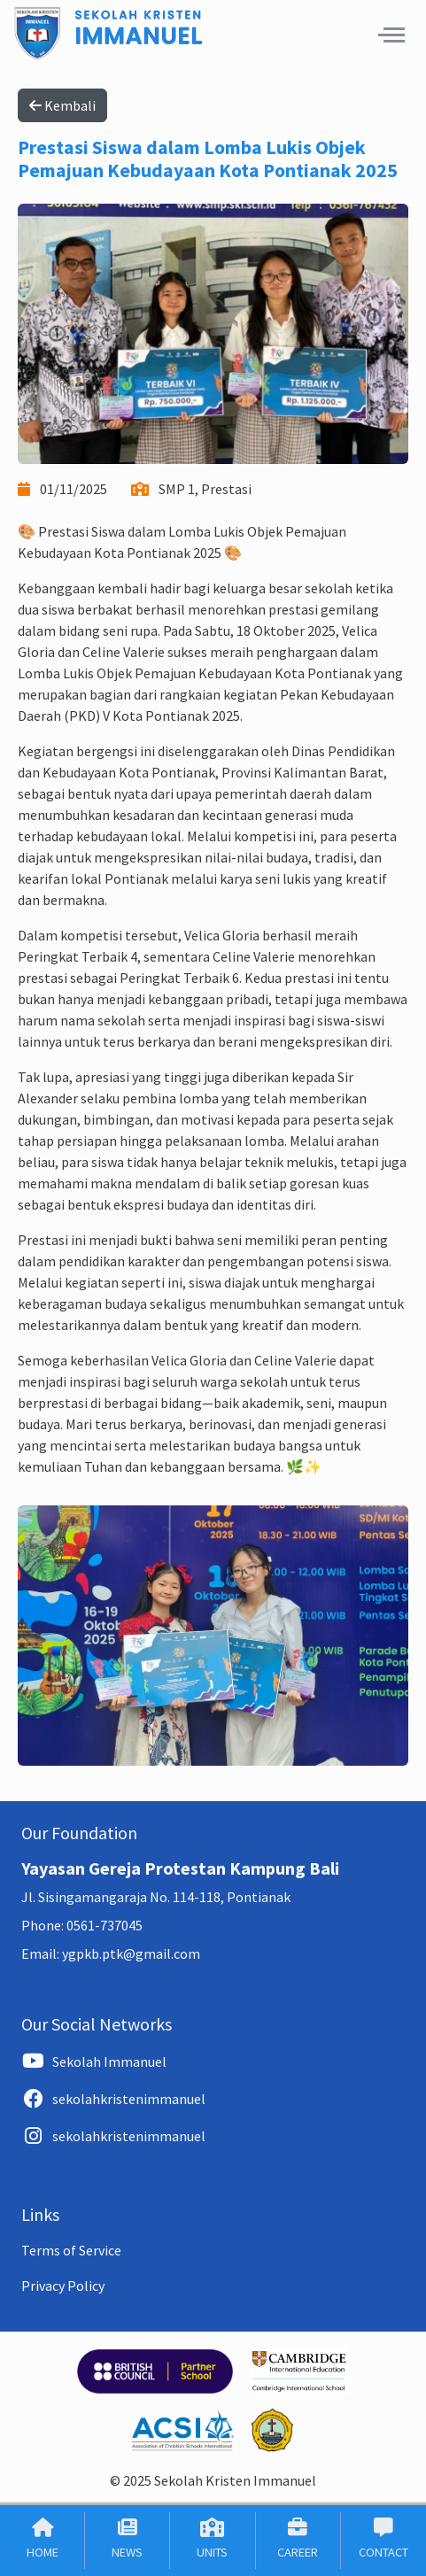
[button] (391, 34)
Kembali (62, 105)
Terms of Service (71, 2250)
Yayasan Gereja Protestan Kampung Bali (180, 1868)
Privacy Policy (63, 2285)
